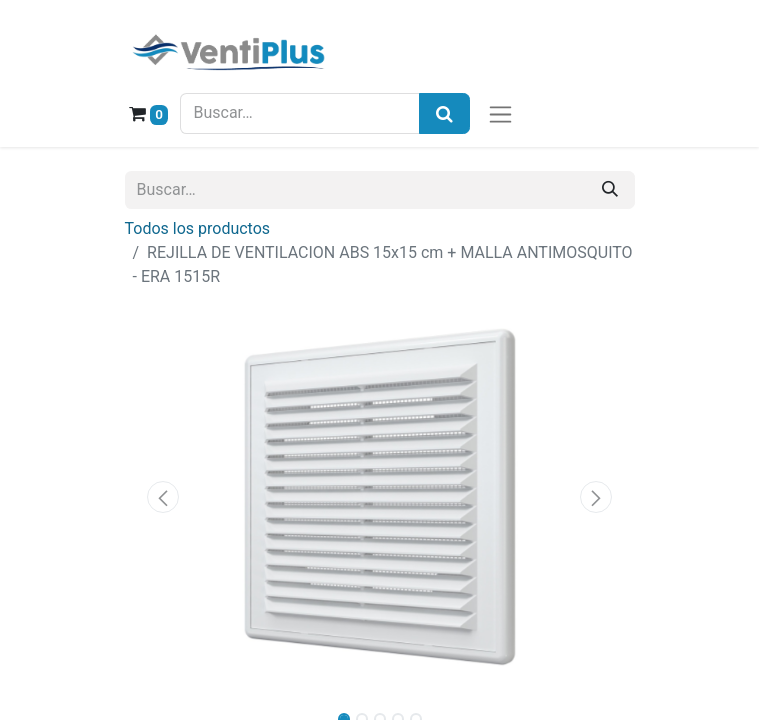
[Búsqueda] (444, 113)
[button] (163, 497)
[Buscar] (610, 190)
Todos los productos (198, 228)
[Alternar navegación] (500, 113)
